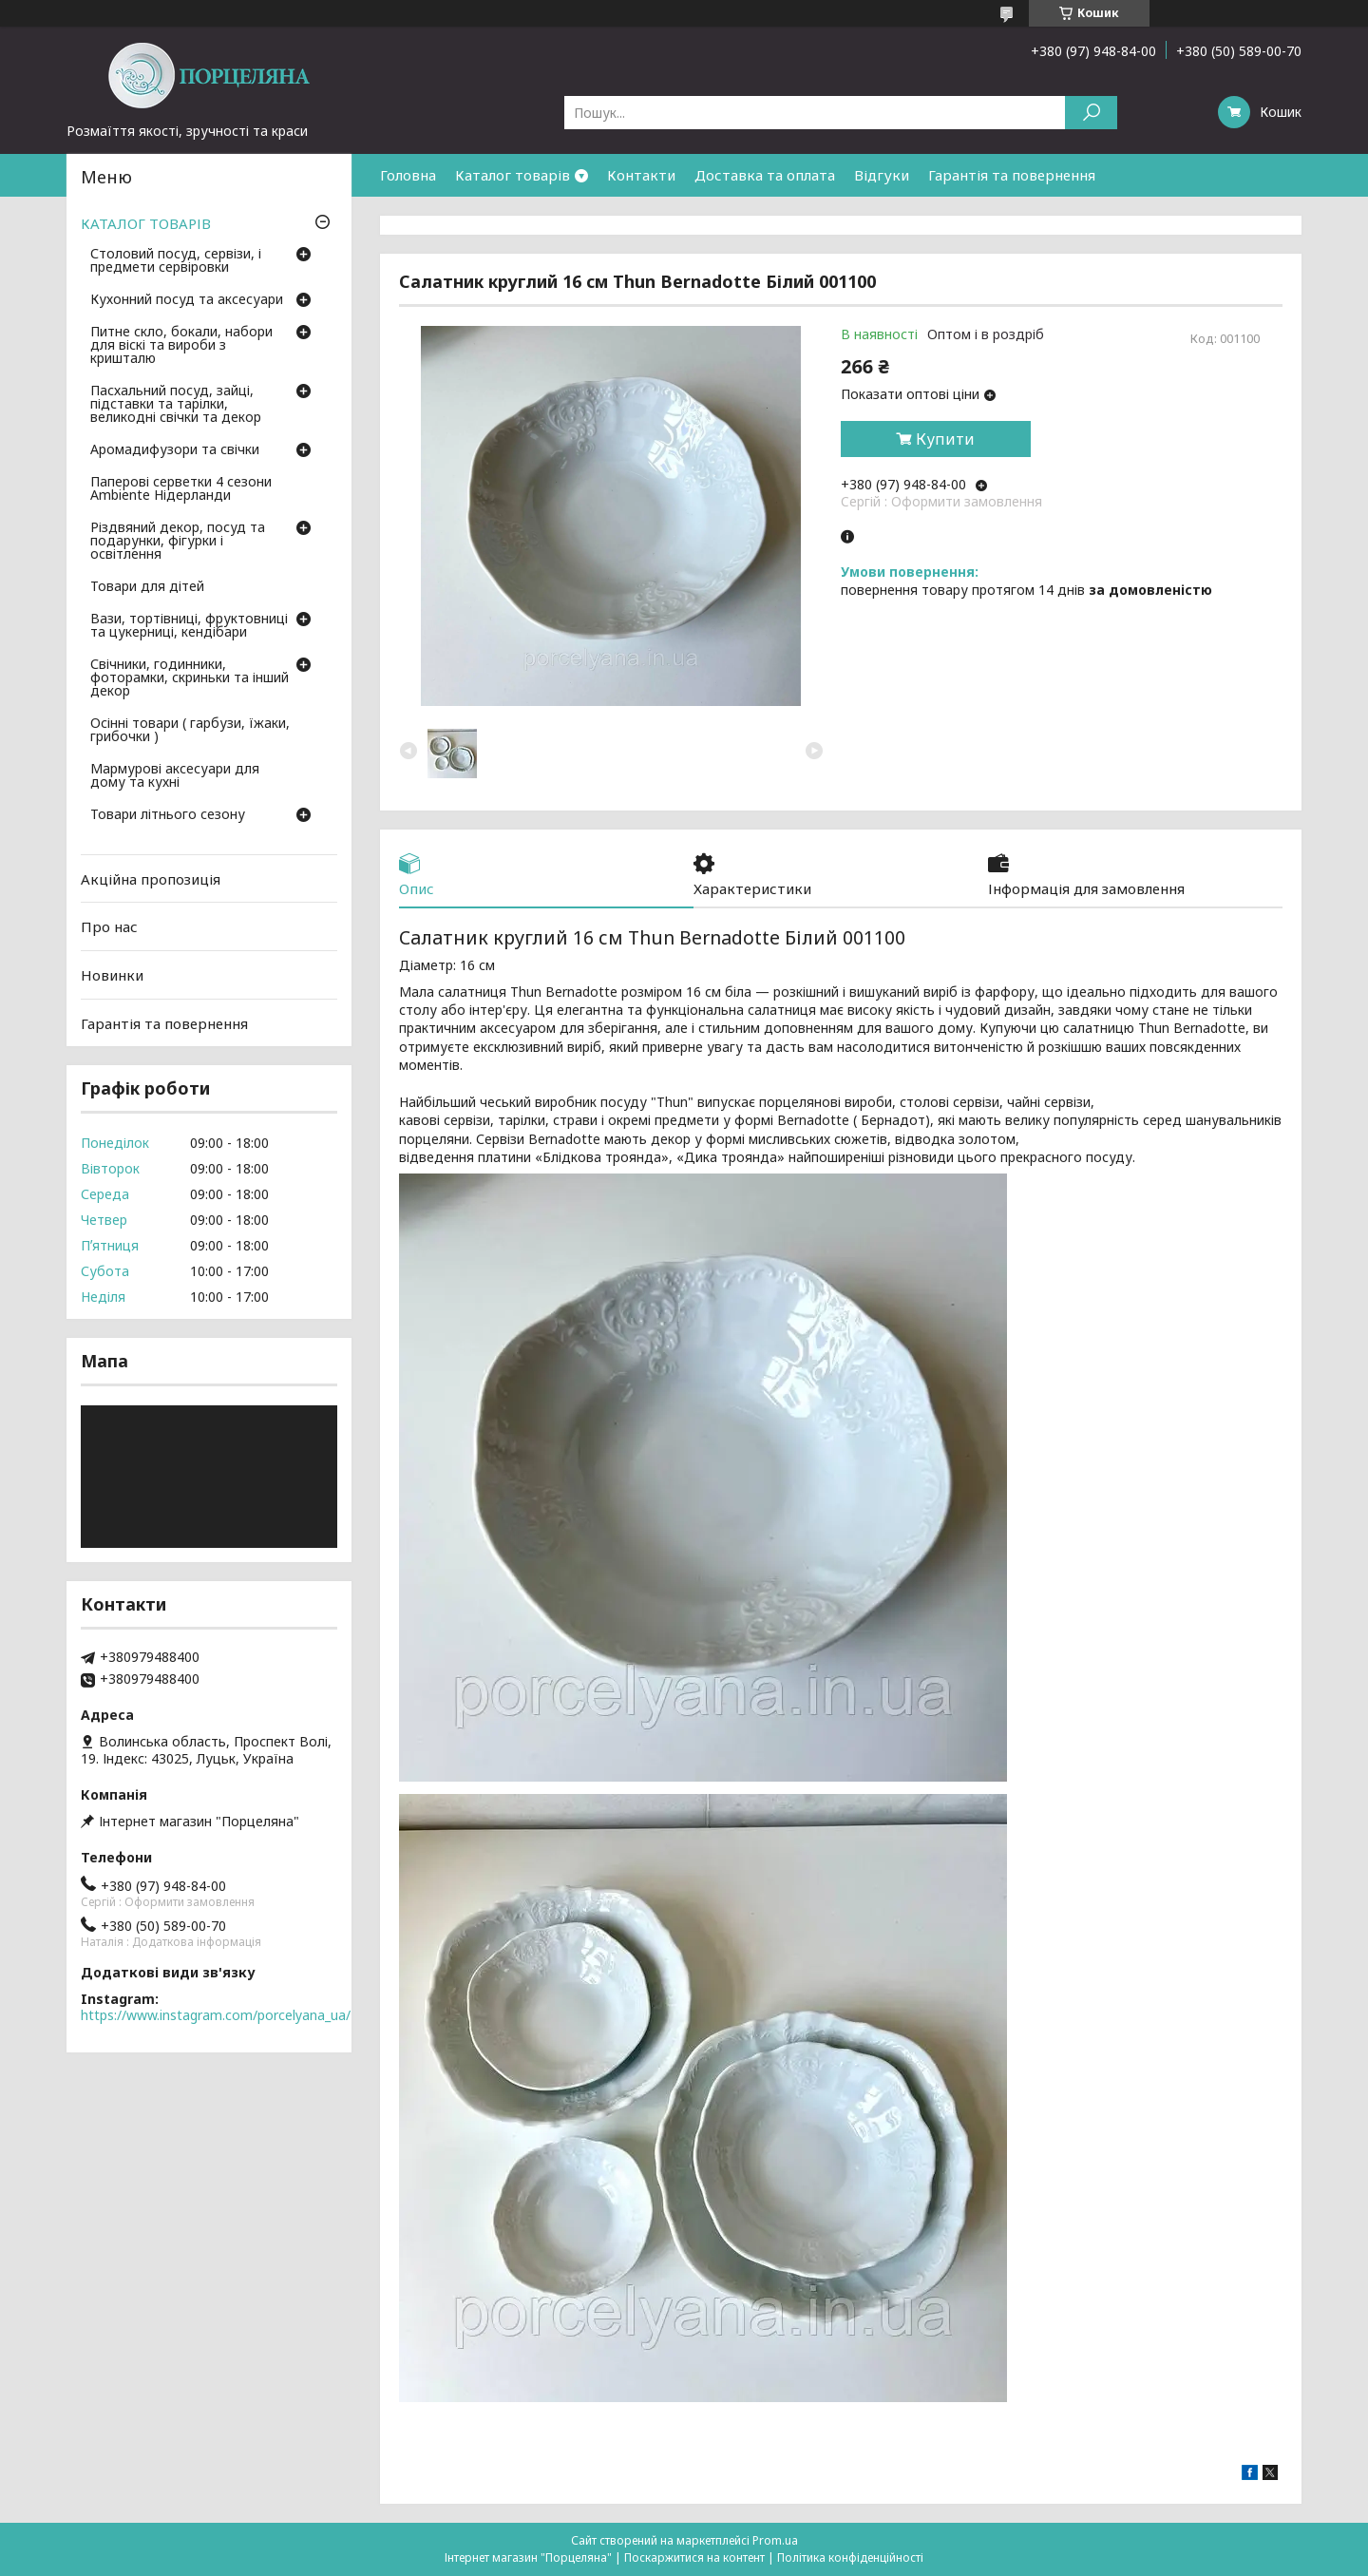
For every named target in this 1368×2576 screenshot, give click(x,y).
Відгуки (881, 174)
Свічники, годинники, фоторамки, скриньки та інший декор (189, 678)
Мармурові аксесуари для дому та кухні (174, 776)
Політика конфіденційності (850, 2557)
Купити (945, 439)
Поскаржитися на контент (694, 2557)
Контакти (641, 174)
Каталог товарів (512, 174)
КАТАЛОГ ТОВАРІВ (146, 223)
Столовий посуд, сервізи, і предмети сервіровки (175, 261)
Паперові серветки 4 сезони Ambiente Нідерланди (181, 489)
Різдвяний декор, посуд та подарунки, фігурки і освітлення (177, 542)
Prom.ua (775, 2540)
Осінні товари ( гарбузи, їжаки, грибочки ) (190, 730)
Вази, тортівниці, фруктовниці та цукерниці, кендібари (189, 626)
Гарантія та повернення (1011, 174)
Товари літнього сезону (167, 815)
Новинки (112, 974)
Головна (408, 174)
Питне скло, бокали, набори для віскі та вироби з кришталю (181, 346)
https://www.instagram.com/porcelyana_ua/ (216, 2015)
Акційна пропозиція (150, 878)
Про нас (109, 926)
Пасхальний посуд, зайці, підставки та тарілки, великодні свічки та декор (175, 405)
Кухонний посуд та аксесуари (186, 300)
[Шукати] (1091, 112)
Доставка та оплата (764, 174)
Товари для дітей (147, 587)
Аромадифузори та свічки (174, 450)
